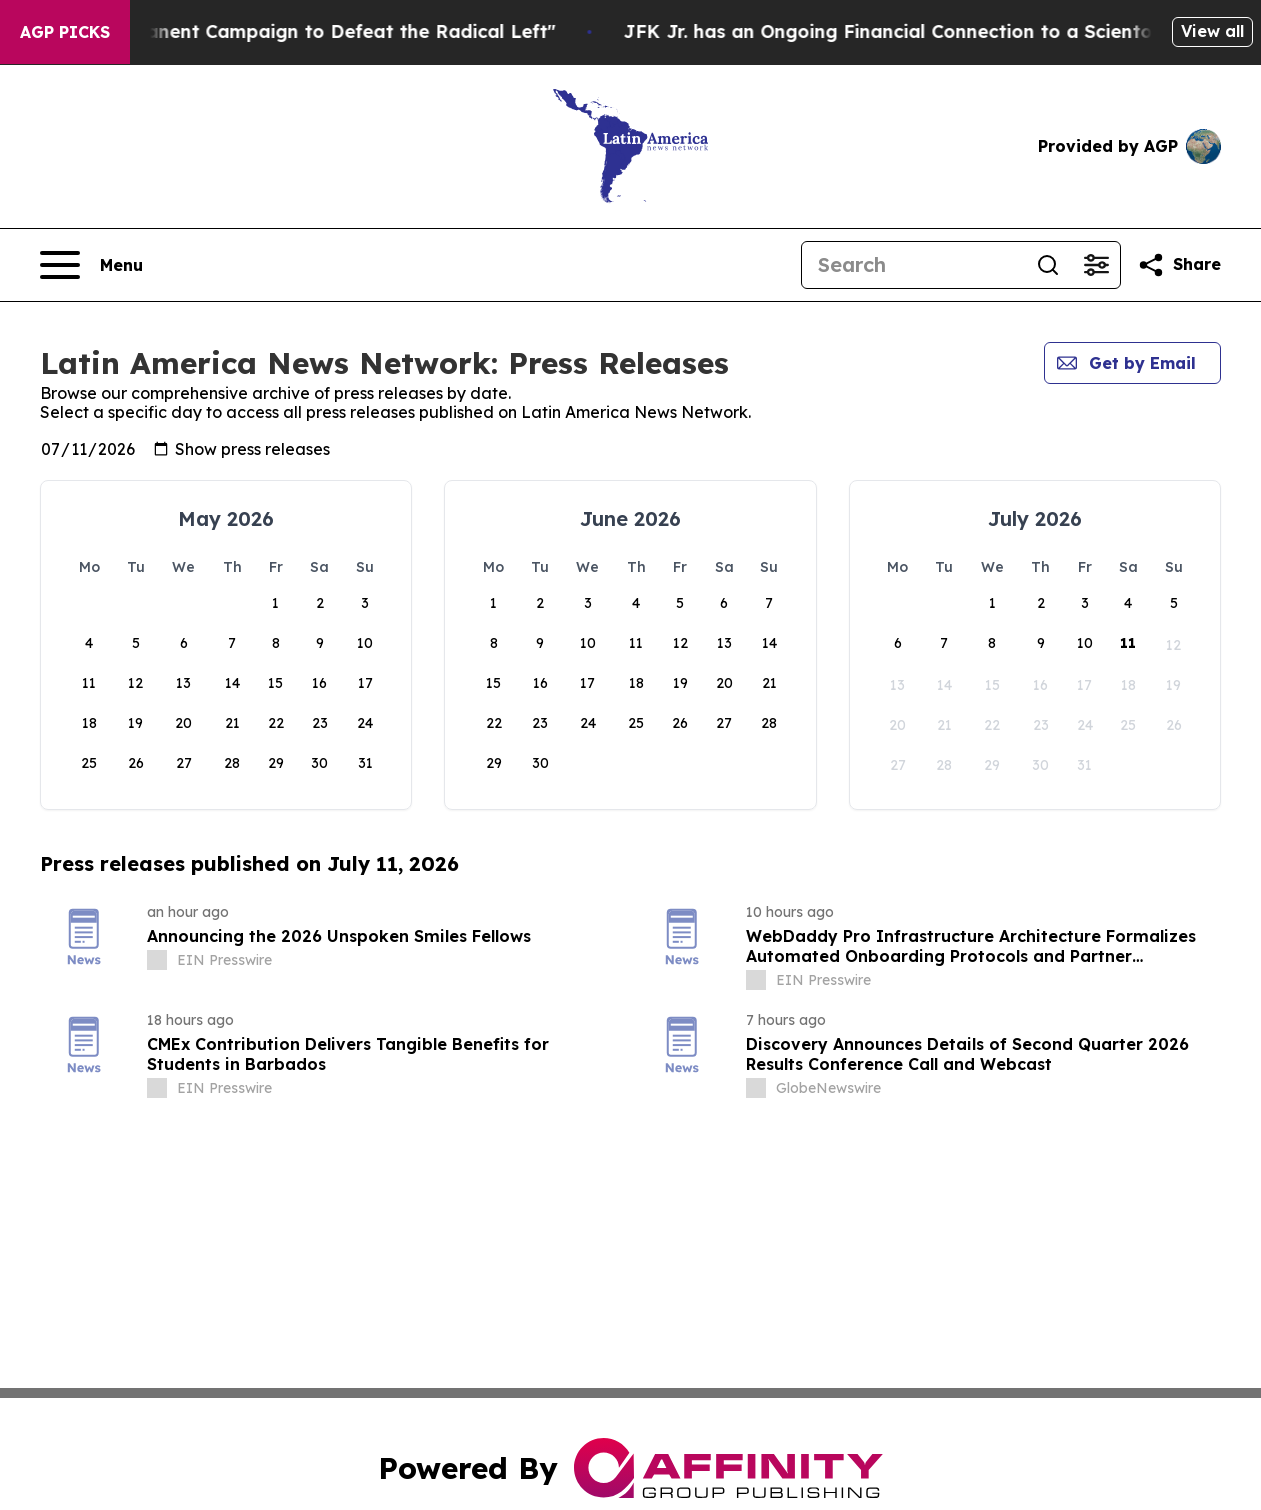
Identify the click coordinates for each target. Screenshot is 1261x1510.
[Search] (913, 265)
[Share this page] (1179, 265)
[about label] (157, 960)
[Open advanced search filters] (1096, 265)
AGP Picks (65, 32)
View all (1212, 31)
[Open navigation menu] (91, 265)
